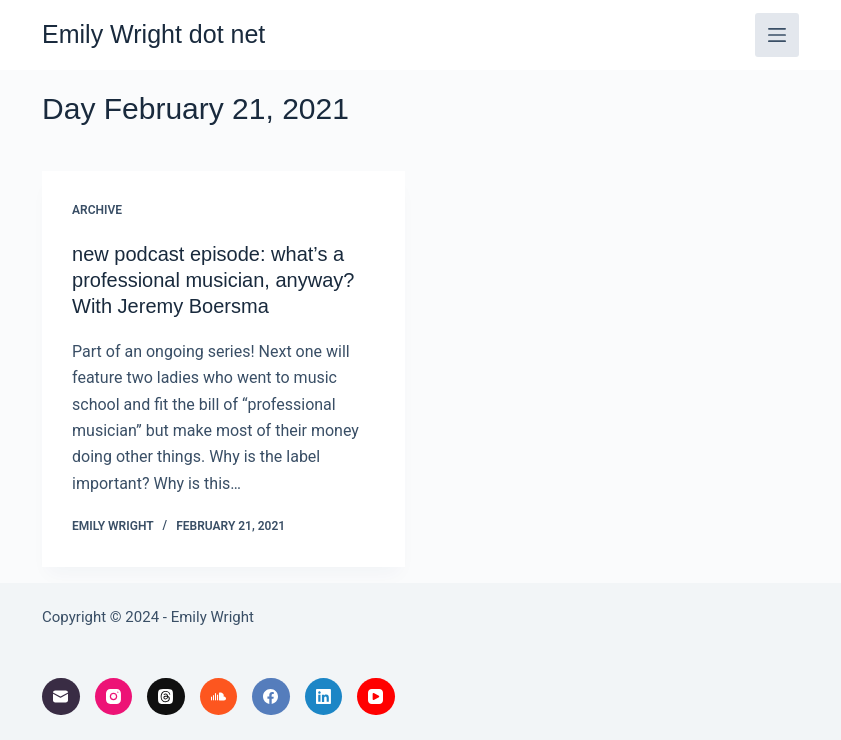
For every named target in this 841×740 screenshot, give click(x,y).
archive (97, 210)
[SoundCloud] (219, 697)
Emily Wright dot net (153, 34)
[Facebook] (271, 697)
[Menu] (777, 35)
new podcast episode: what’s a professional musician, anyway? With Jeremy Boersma (213, 280)
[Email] (61, 697)
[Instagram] (114, 697)
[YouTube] (376, 697)
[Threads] (166, 697)
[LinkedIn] (324, 697)
